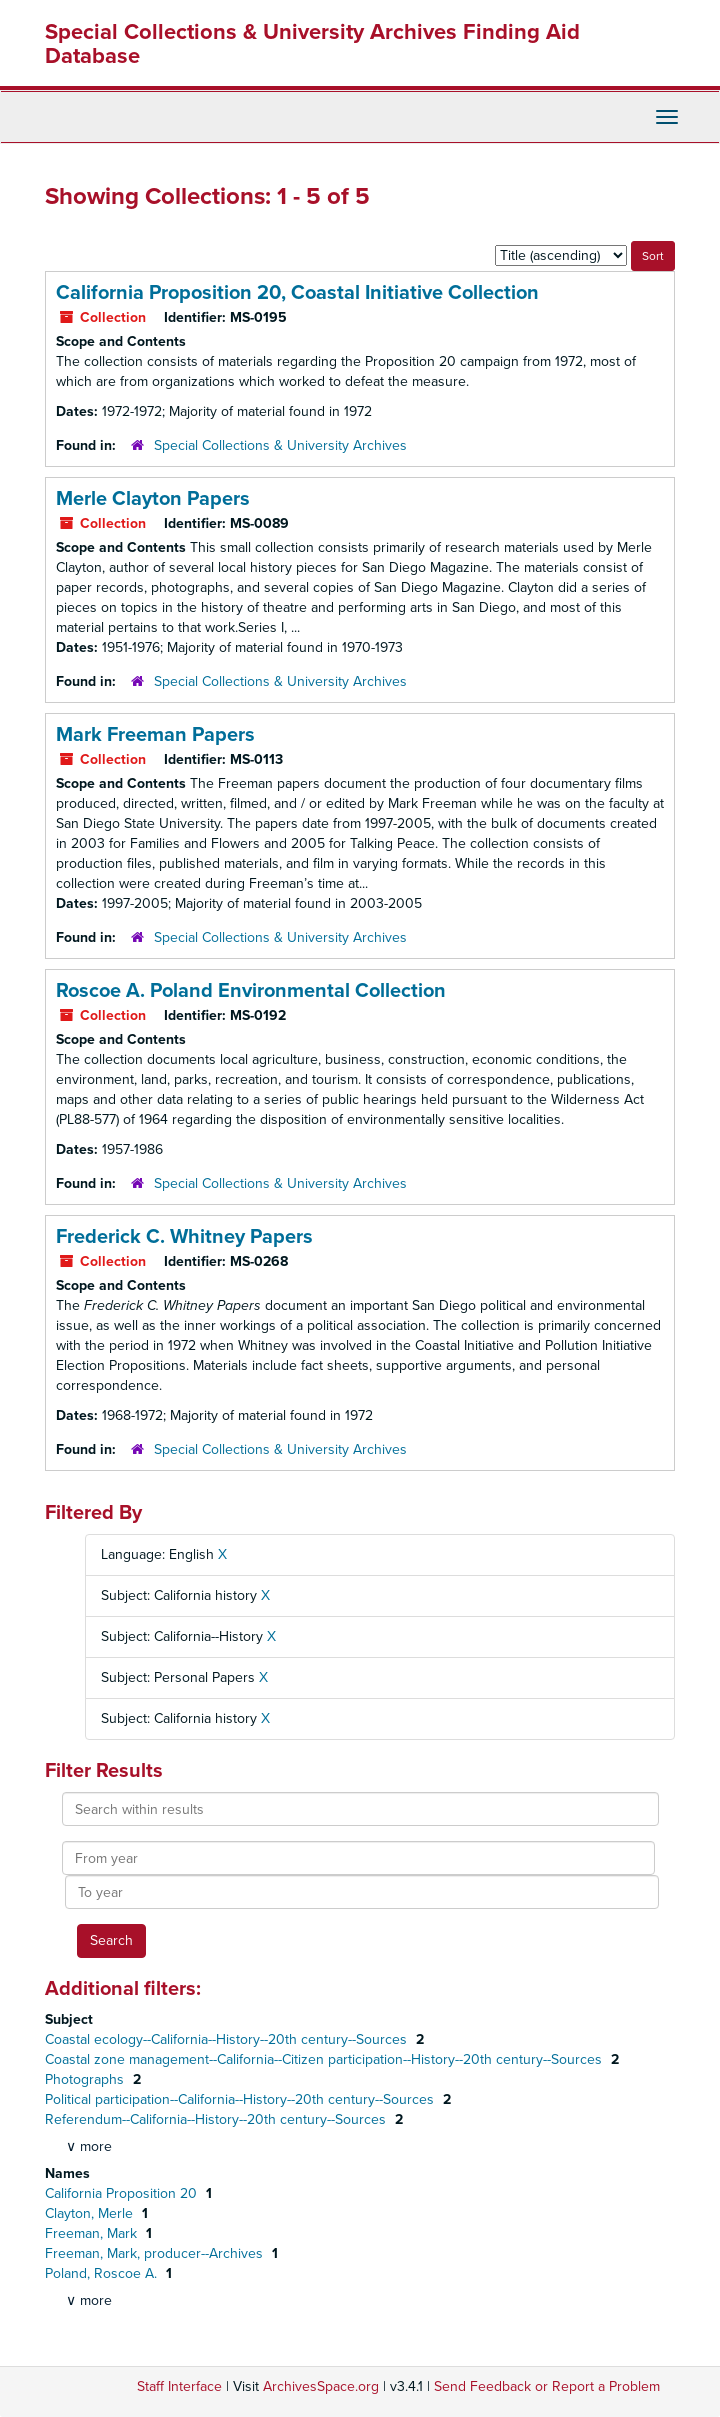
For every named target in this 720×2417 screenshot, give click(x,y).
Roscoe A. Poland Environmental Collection (251, 991)
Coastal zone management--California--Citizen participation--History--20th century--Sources (325, 2059)
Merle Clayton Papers (153, 499)
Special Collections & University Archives (280, 445)
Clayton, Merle (91, 2213)
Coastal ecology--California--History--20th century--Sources (228, 2039)
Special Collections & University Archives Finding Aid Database (312, 44)
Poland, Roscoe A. (103, 2273)
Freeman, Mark (93, 2233)
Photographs (86, 2079)
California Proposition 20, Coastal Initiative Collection (297, 293)
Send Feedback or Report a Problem (547, 2386)
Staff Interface (179, 2386)
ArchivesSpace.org (321, 2386)
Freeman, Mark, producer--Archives (156, 2253)
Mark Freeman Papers (155, 735)
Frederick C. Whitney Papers (184, 1237)
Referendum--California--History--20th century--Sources (217, 2119)
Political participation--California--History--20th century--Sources (241, 2099)
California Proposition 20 (123, 2193)
